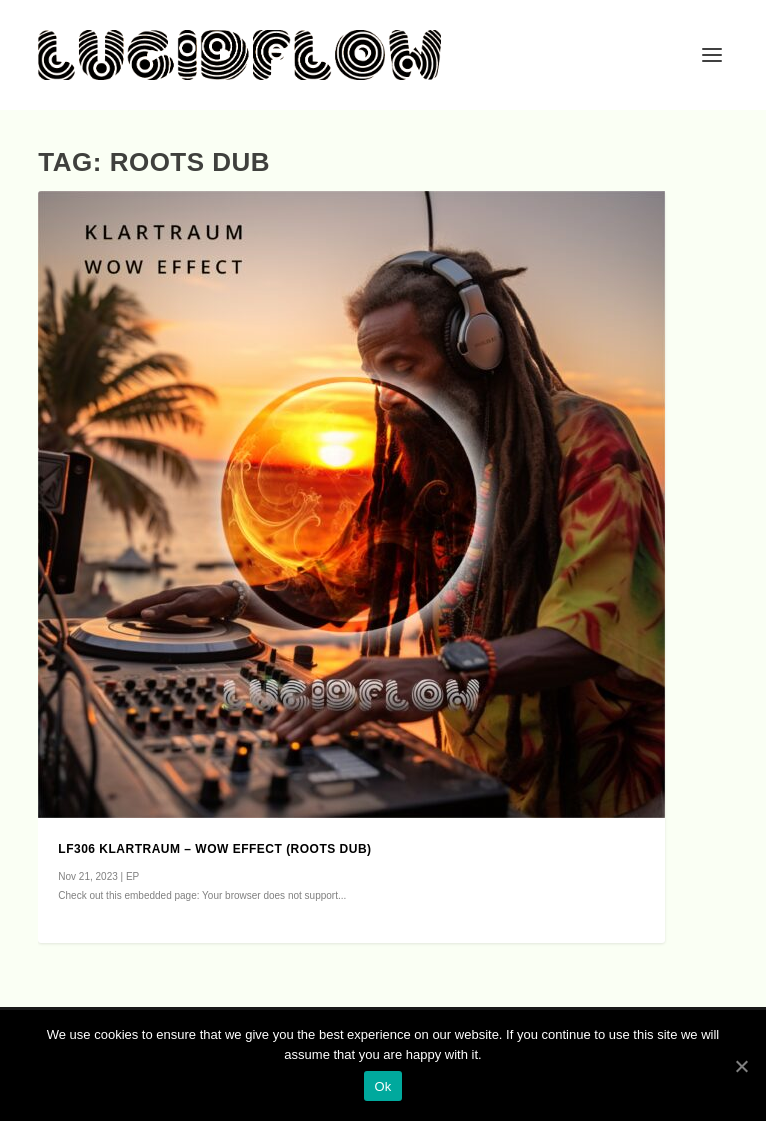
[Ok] (741, 1066)
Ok (382, 1086)
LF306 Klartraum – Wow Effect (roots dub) (214, 849)
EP (132, 876)
